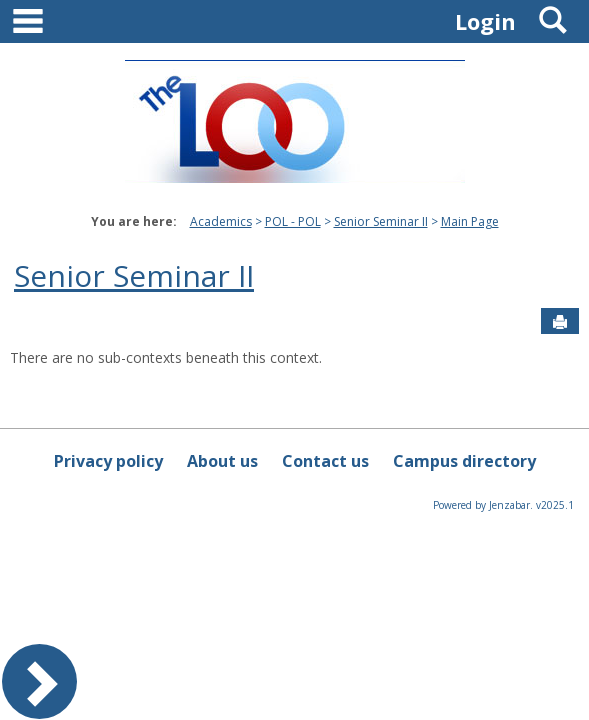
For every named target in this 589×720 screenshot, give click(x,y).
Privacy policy (108, 461)
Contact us (325, 461)
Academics (221, 221)
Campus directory (464, 461)
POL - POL (293, 221)
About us (222, 461)
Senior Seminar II (381, 221)
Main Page (470, 221)
